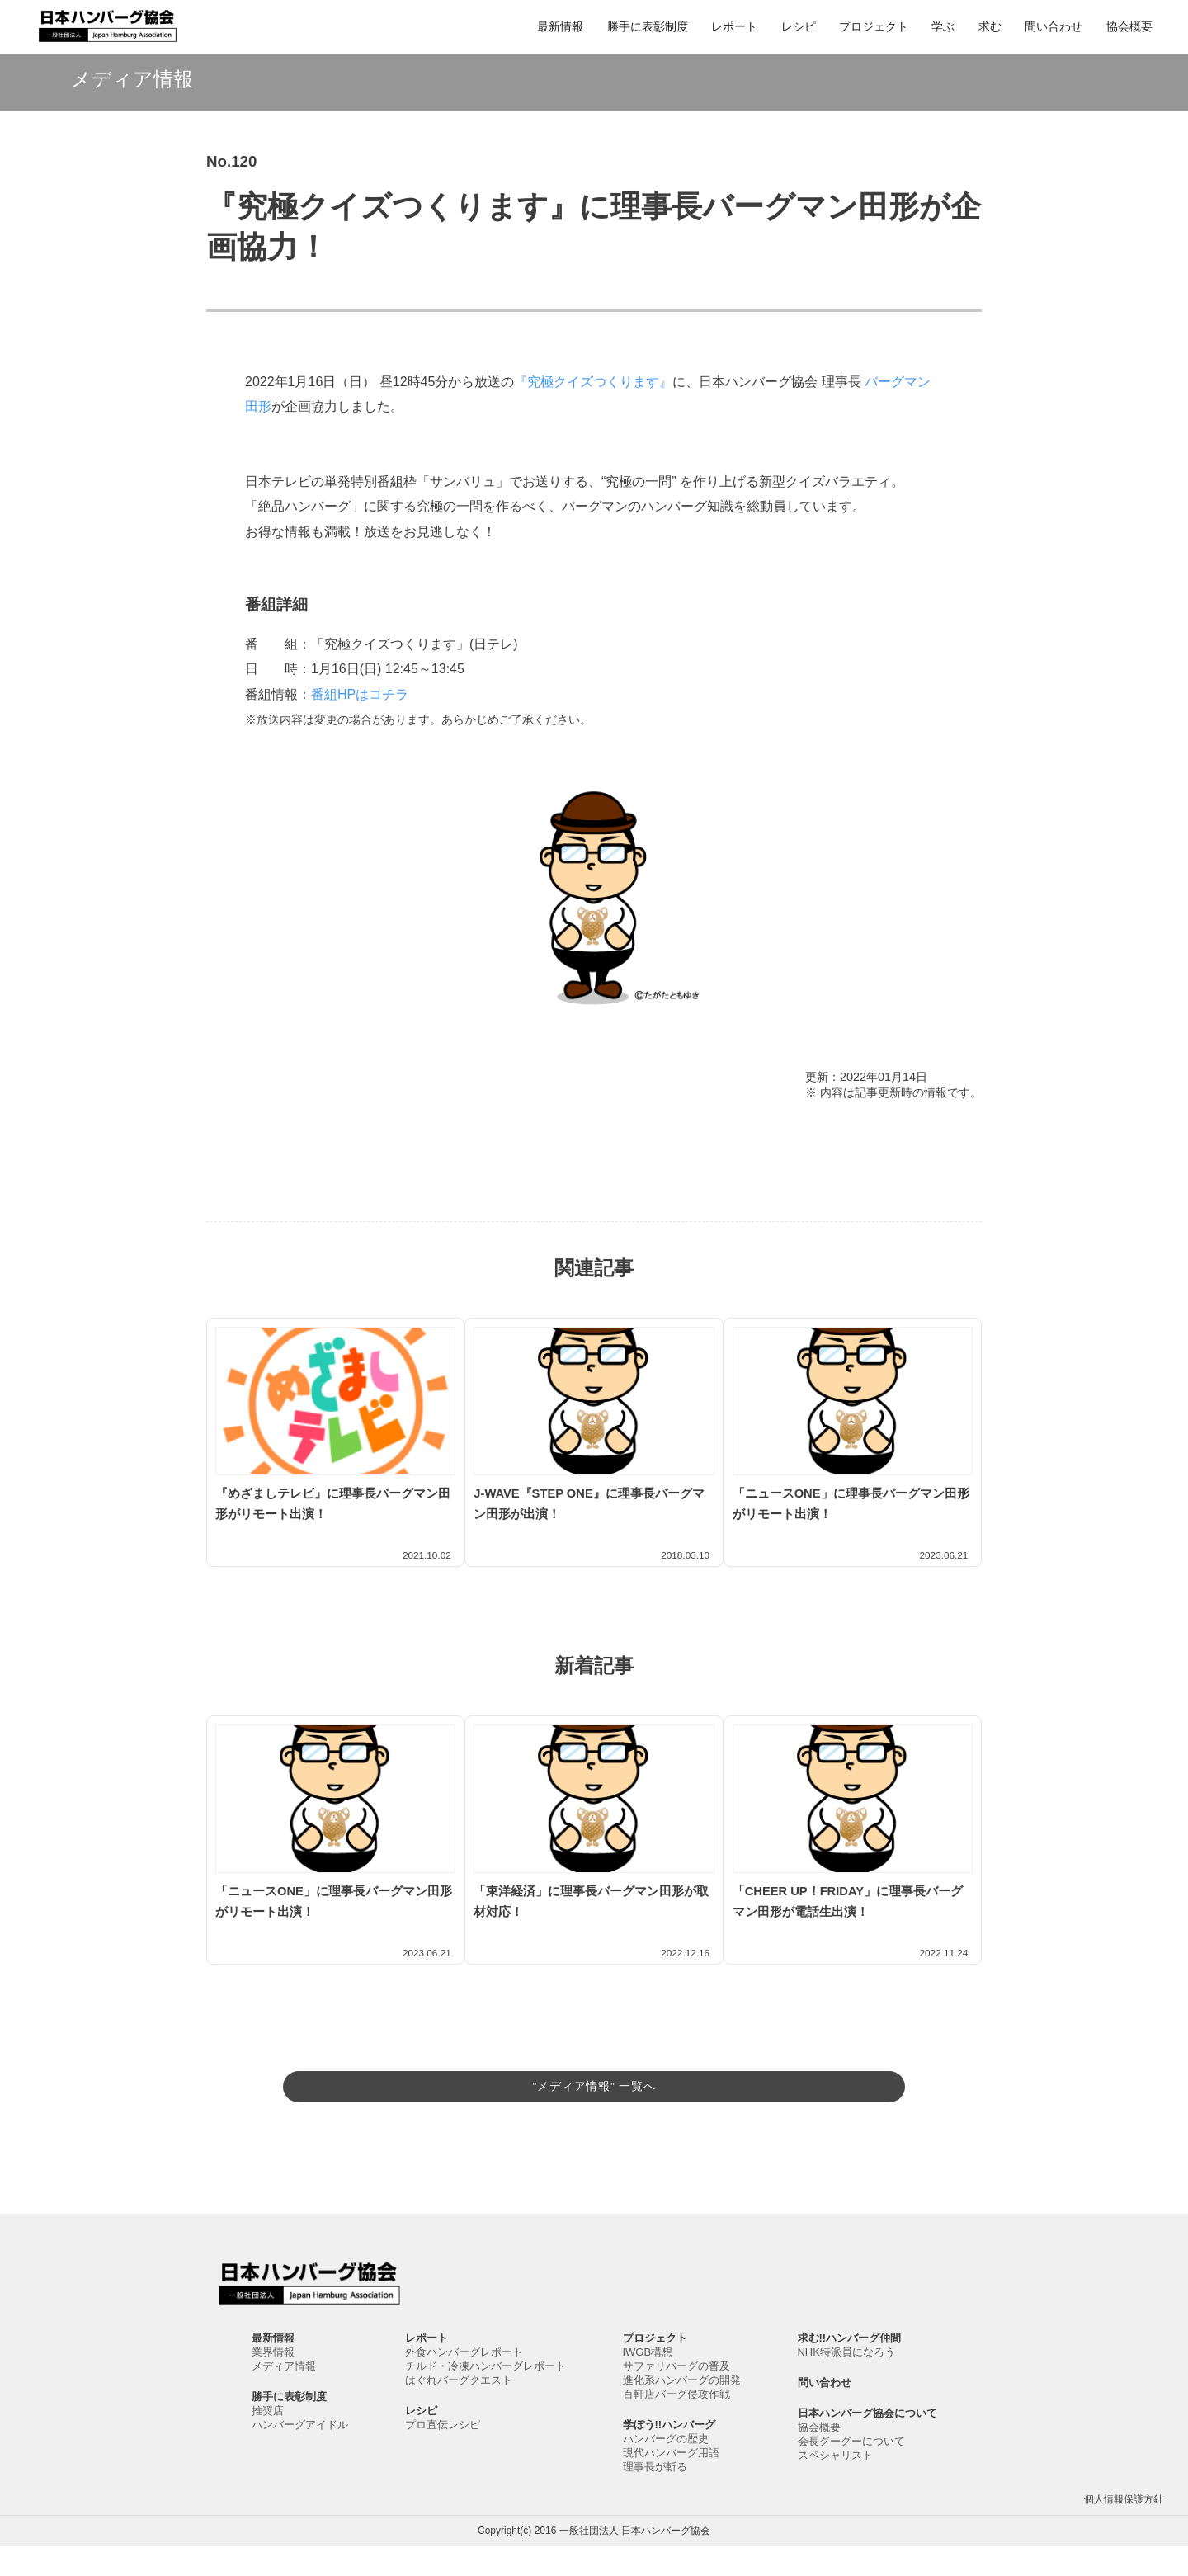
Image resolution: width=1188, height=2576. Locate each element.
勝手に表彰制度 (647, 26)
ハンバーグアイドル (300, 2454)
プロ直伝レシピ (442, 2454)
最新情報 (560, 26)
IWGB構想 (648, 2381)
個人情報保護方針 (1123, 2529)
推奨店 (268, 2440)
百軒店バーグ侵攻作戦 (676, 2424)
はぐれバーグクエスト (458, 2410)
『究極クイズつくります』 (593, 382)
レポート (734, 26)
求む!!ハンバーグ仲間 (850, 2367)
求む (990, 26)
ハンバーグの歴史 (666, 2468)
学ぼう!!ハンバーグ (669, 2454)
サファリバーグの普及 (676, 2396)
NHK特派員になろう (846, 2381)
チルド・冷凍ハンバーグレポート (485, 2396)
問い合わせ (1053, 26)
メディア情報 (284, 2396)
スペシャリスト (835, 2485)
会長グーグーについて (851, 2471)
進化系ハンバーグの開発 (682, 2410)
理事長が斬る (655, 2496)
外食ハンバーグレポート (464, 2381)
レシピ (798, 26)
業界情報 (273, 2381)
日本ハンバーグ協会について (867, 2443)
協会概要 (1129, 26)
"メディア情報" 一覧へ (594, 2081)
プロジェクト (873, 26)
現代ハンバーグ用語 (671, 2482)
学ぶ (943, 26)
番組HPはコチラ (359, 694)
